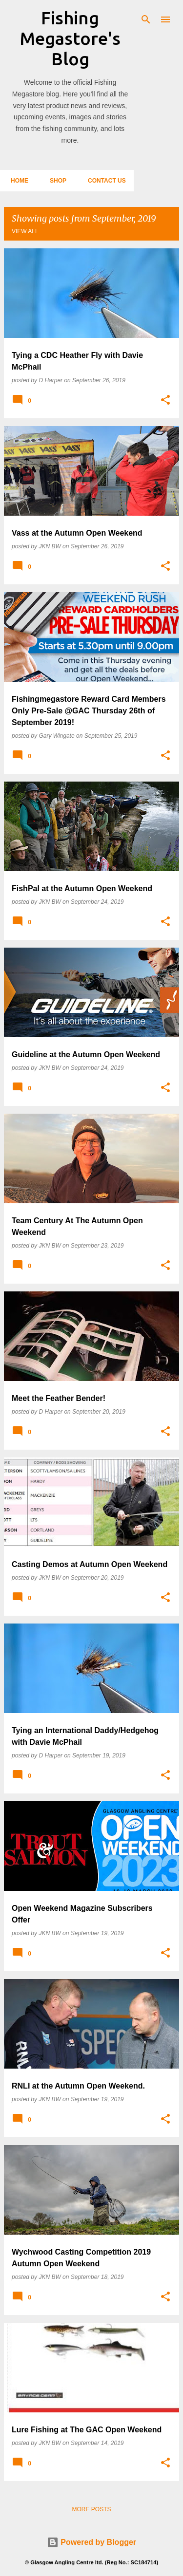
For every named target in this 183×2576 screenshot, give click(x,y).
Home (16, 180)
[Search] (146, 19)
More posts (91, 2509)
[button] (165, 400)
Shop (55, 180)
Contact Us (104, 180)
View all (25, 231)
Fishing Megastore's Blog (70, 38)
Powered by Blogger (91, 2542)
